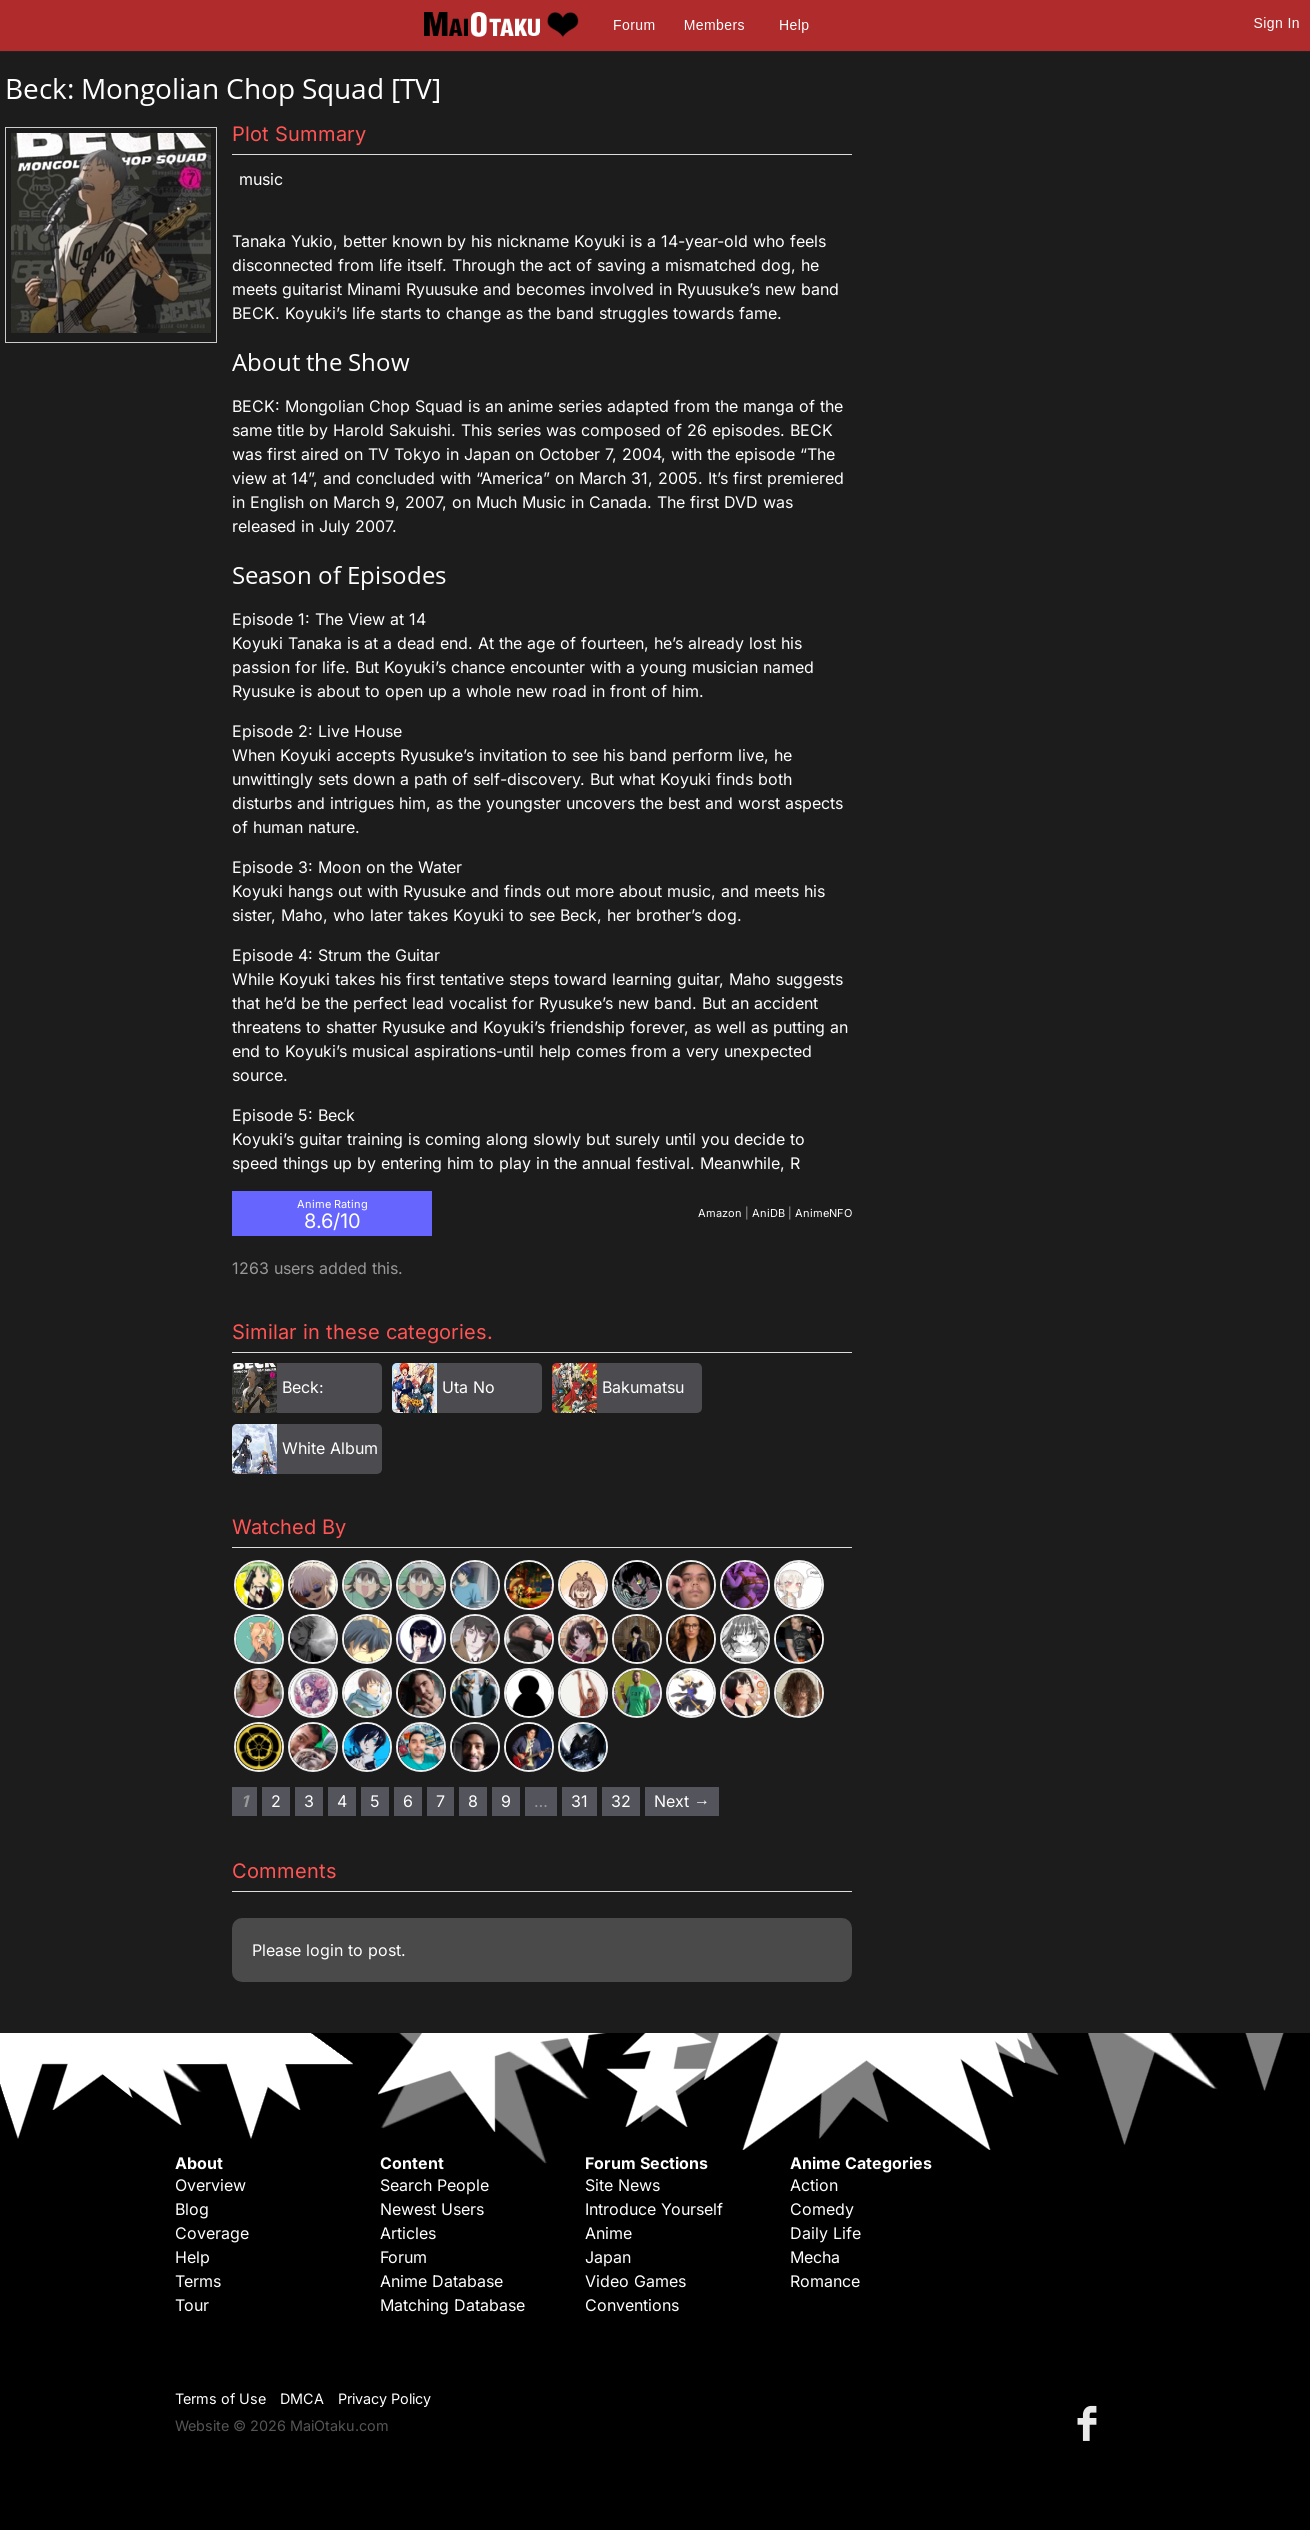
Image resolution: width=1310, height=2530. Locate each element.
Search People (434, 2185)
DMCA (302, 2398)
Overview (210, 2185)
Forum (634, 25)
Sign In (1277, 23)
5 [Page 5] (375, 1801)
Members (714, 25)
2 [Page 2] (276, 1801)
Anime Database (441, 2281)
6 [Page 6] (408, 1801)
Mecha (815, 2257)
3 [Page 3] (309, 1801)
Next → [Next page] (682, 1801)
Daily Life (825, 2233)
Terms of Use (220, 2398)
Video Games (635, 2281)
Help (794, 25)
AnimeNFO (823, 1213)
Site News (622, 2185)
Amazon (720, 1213)
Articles (408, 2233)
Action (814, 2185)
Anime (608, 2233)
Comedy (822, 2209)
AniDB (768, 1213)
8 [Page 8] (473, 1801)
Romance (825, 2281)
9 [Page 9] (506, 1801)
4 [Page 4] (342, 1801)
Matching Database (452, 2305)
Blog (192, 2209)
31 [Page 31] (579, 1801)
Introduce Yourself (654, 2209)
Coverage (212, 2233)
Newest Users (432, 2209)
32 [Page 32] (621, 1801)
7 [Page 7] (440, 1801)
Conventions (632, 2305)
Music (261, 179)
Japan (608, 2257)
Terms (198, 2281)
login (324, 1950)
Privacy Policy (384, 2398)
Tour (192, 2305)
